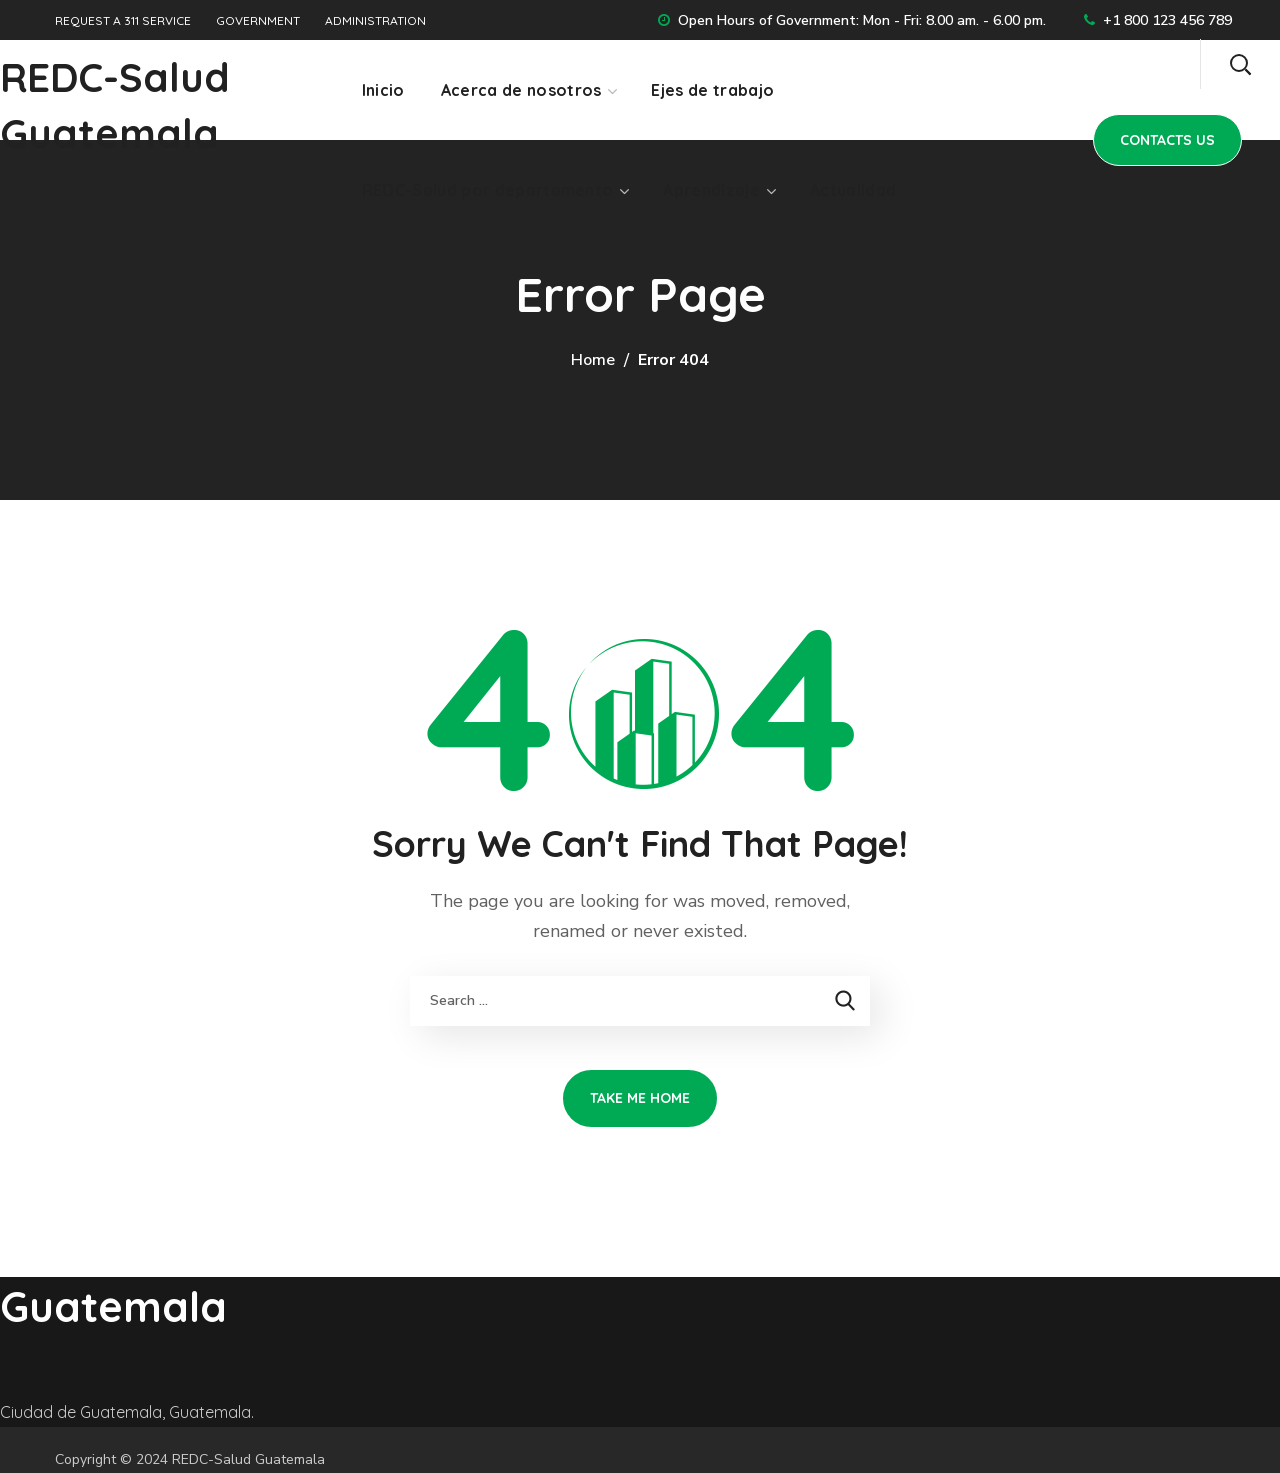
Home (593, 360)
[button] (1240, 64)
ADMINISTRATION (375, 20)
